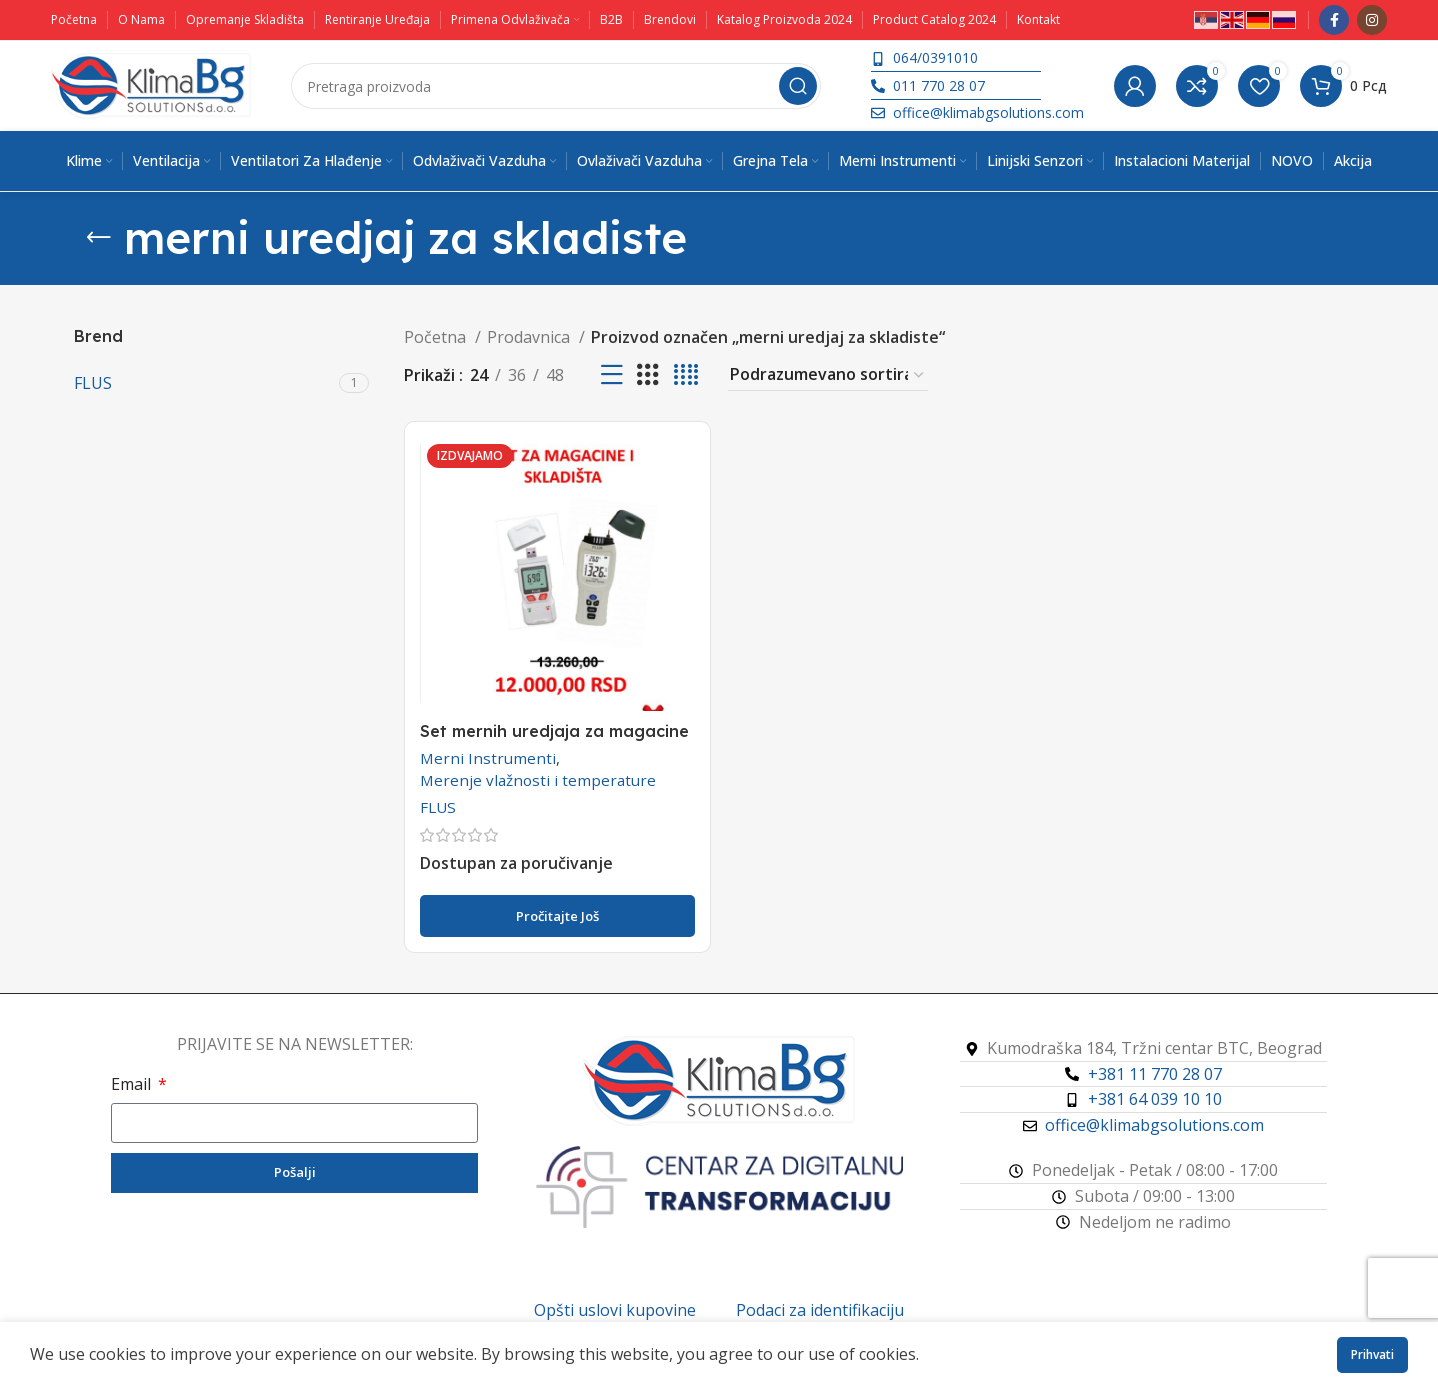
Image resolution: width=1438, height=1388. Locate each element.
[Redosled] (828, 375)
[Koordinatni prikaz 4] (686, 375)
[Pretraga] (556, 86)
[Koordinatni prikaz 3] (648, 375)
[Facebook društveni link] (1334, 20)
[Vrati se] (99, 238)
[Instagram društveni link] (1372, 20)
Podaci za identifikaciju (820, 1310)
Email (133, 1084)
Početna (437, 337)
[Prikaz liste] (612, 375)
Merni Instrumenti (488, 758)
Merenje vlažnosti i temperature (538, 780)
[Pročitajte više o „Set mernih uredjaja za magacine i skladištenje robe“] (557, 916)
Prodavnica (530, 337)
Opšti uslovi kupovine (615, 1310)
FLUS (438, 807)
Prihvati (1372, 1354)
